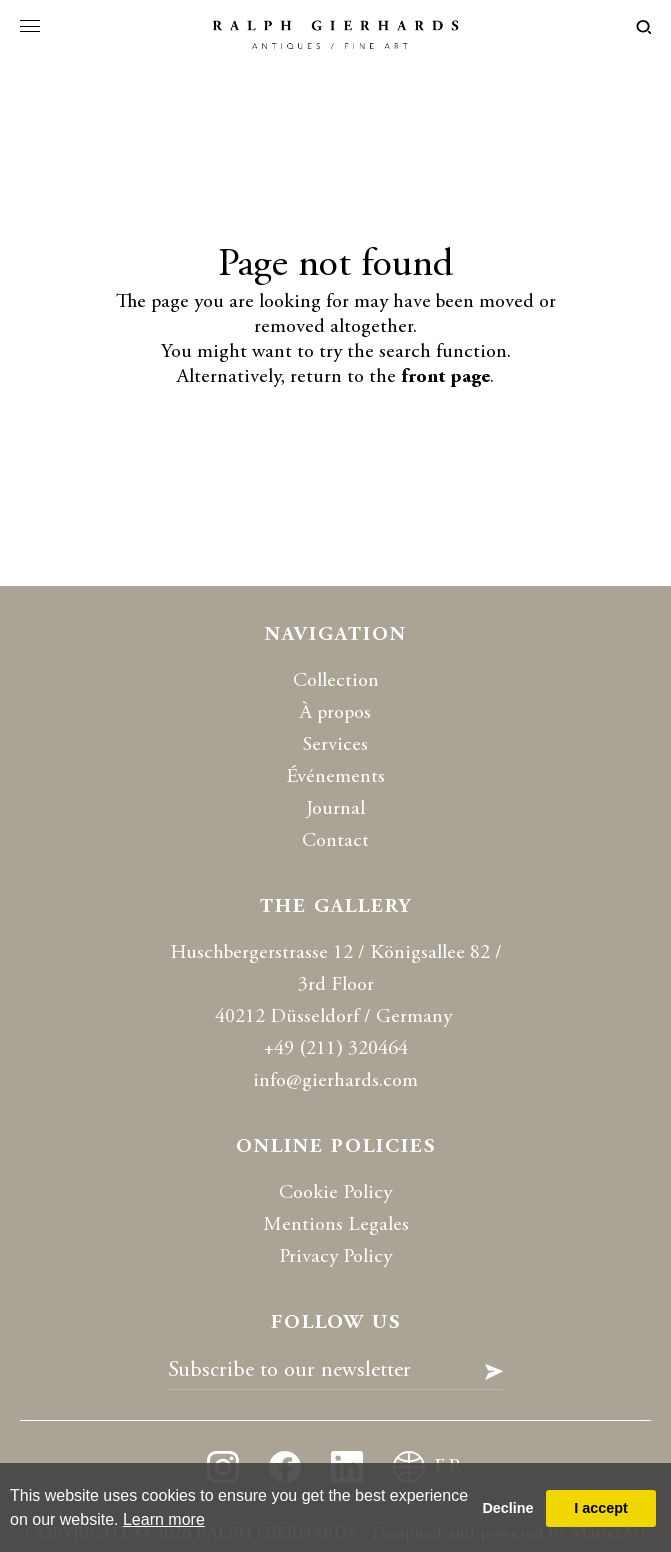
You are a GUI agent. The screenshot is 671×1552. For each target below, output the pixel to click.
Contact (335, 841)
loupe (643, 27)
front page (445, 377)
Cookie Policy (335, 1193)
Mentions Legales (336, 1225)
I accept (601, 1508)
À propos (335, 713)
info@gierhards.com (335, 1081)
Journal (335, 809)
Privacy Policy (335, 1257)
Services (335, 745)
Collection (336, 681)
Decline (507, 1508)
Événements (335, 777)
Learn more (164, 1519)
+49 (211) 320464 (336, 1049)
